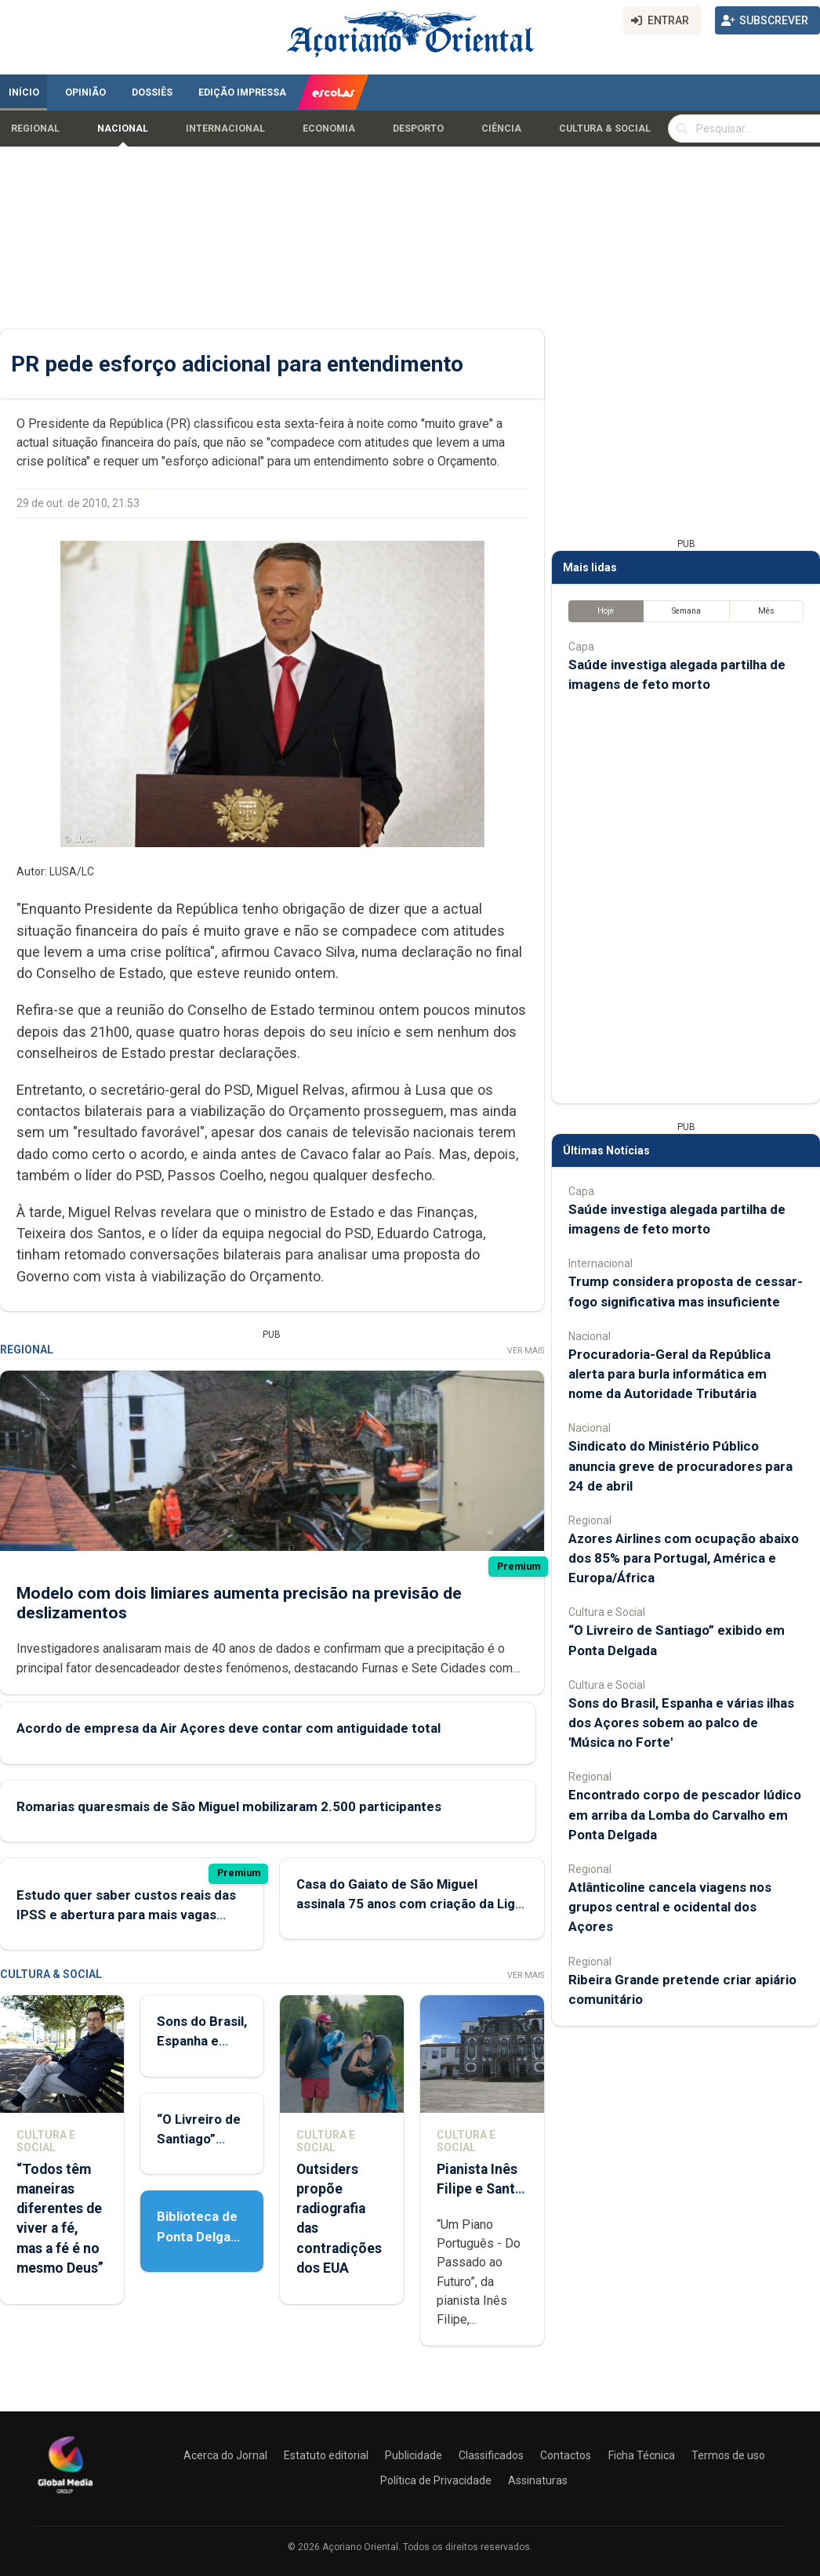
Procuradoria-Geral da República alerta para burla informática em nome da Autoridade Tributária (669, 1373)
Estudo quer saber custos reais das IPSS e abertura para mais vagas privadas (126, 1914)
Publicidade (413, 2455)
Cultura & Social (605, 128)
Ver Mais (525, 1351)
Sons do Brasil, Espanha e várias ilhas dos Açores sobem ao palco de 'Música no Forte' (681, 1722)
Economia (329, 128)
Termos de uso (728, 2455)
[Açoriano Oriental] (65, 2495)
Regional (35, 128)
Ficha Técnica (641, 2455)
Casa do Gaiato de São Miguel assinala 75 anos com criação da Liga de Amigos (409, 1903)
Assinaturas (538, 2480)
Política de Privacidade (436, 2480)
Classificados (491, 2455)
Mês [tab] (766, 611)
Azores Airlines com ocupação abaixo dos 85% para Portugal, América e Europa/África (683, 1558)
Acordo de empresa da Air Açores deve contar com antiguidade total (228, 1728)
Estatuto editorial (326, 2455)
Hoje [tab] (605, 611)
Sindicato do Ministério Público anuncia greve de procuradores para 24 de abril (680, 1465)
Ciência (501, 128)
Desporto (418, 128)
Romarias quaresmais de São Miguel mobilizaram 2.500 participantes (228, 1805)
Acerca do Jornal (225, 2455)
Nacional (122, 128)
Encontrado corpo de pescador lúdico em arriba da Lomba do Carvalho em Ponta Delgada (684, 1814)
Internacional (225, 128)
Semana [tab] (686, 611)
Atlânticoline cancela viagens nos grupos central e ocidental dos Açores (669, 1906)
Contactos (565, 2455)
